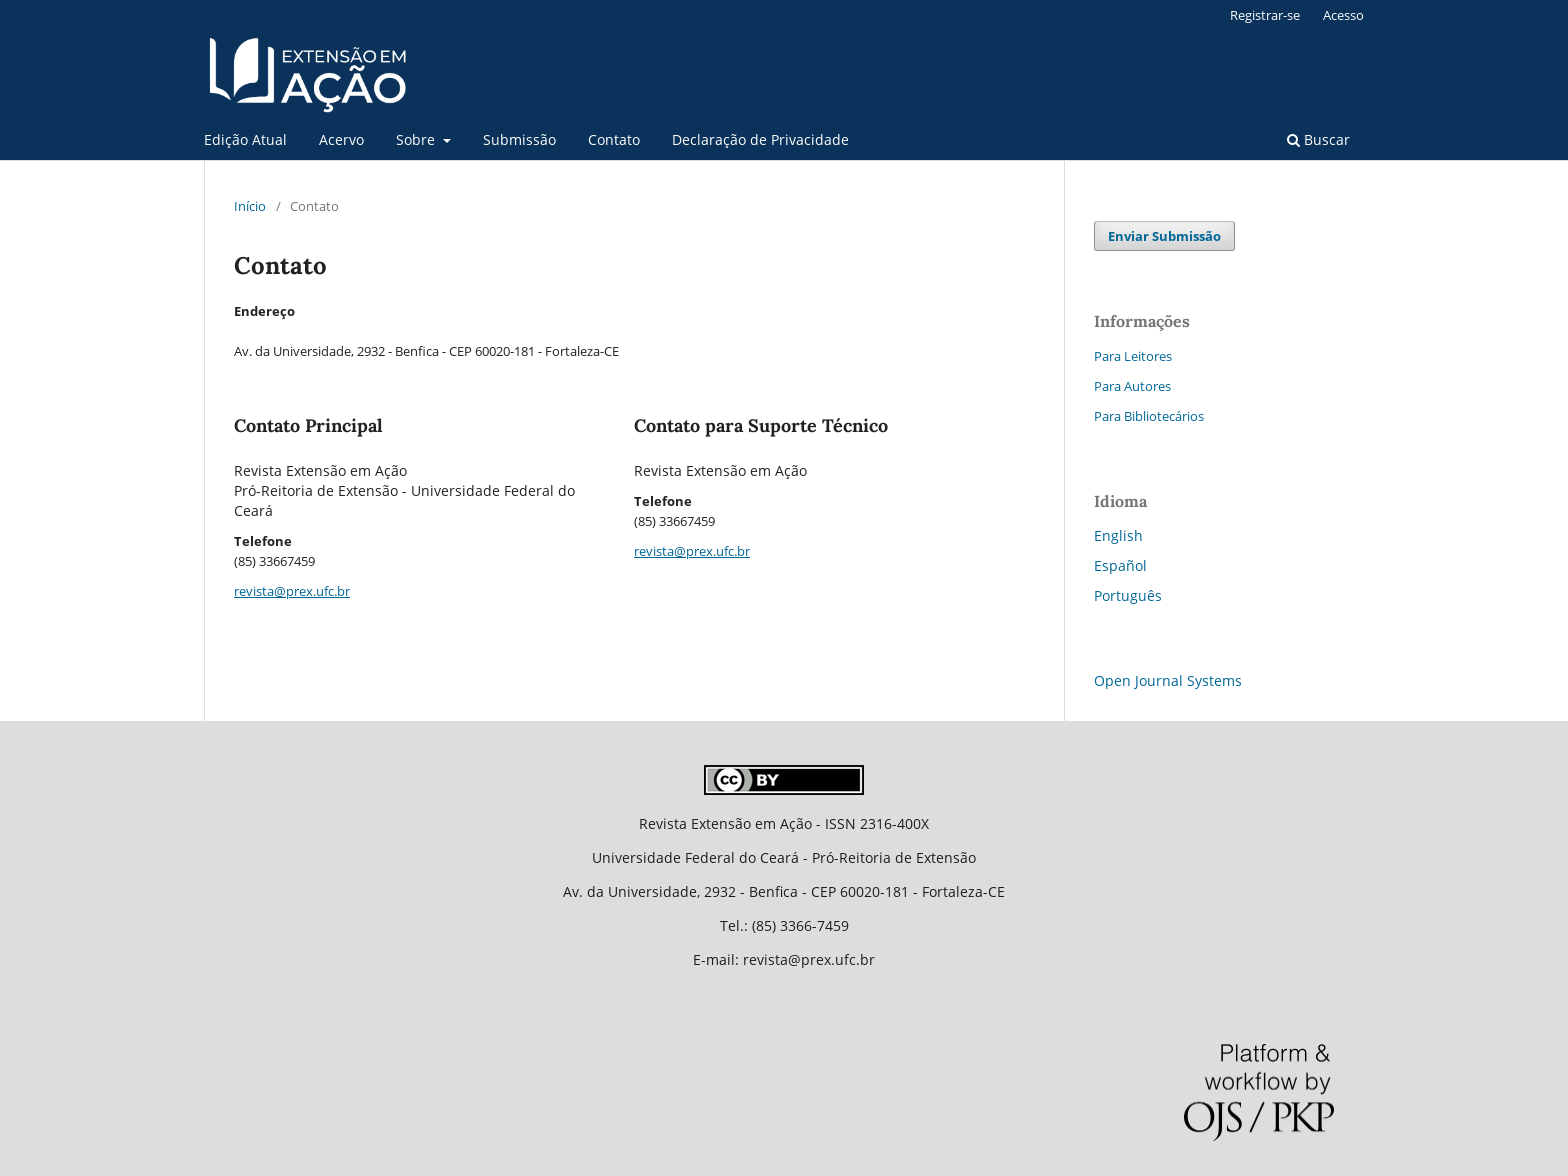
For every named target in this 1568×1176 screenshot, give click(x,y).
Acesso (1343, 15)
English (1118, 535)
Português (1128, 595)
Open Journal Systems (1168, 680)
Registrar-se (1265, 15)
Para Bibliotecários (1149, 416)
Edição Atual (245, 139)
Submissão (519, 139)
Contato (614, 139)
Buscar (1318, 139)
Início (250, 206)
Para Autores (1132, 386)
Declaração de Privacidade (760, 139)
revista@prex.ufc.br (292, 591)
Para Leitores (1133, 356)
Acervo (341, 139)
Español (1120, 565)
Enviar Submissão (1164, 236)
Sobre (417, 139)
